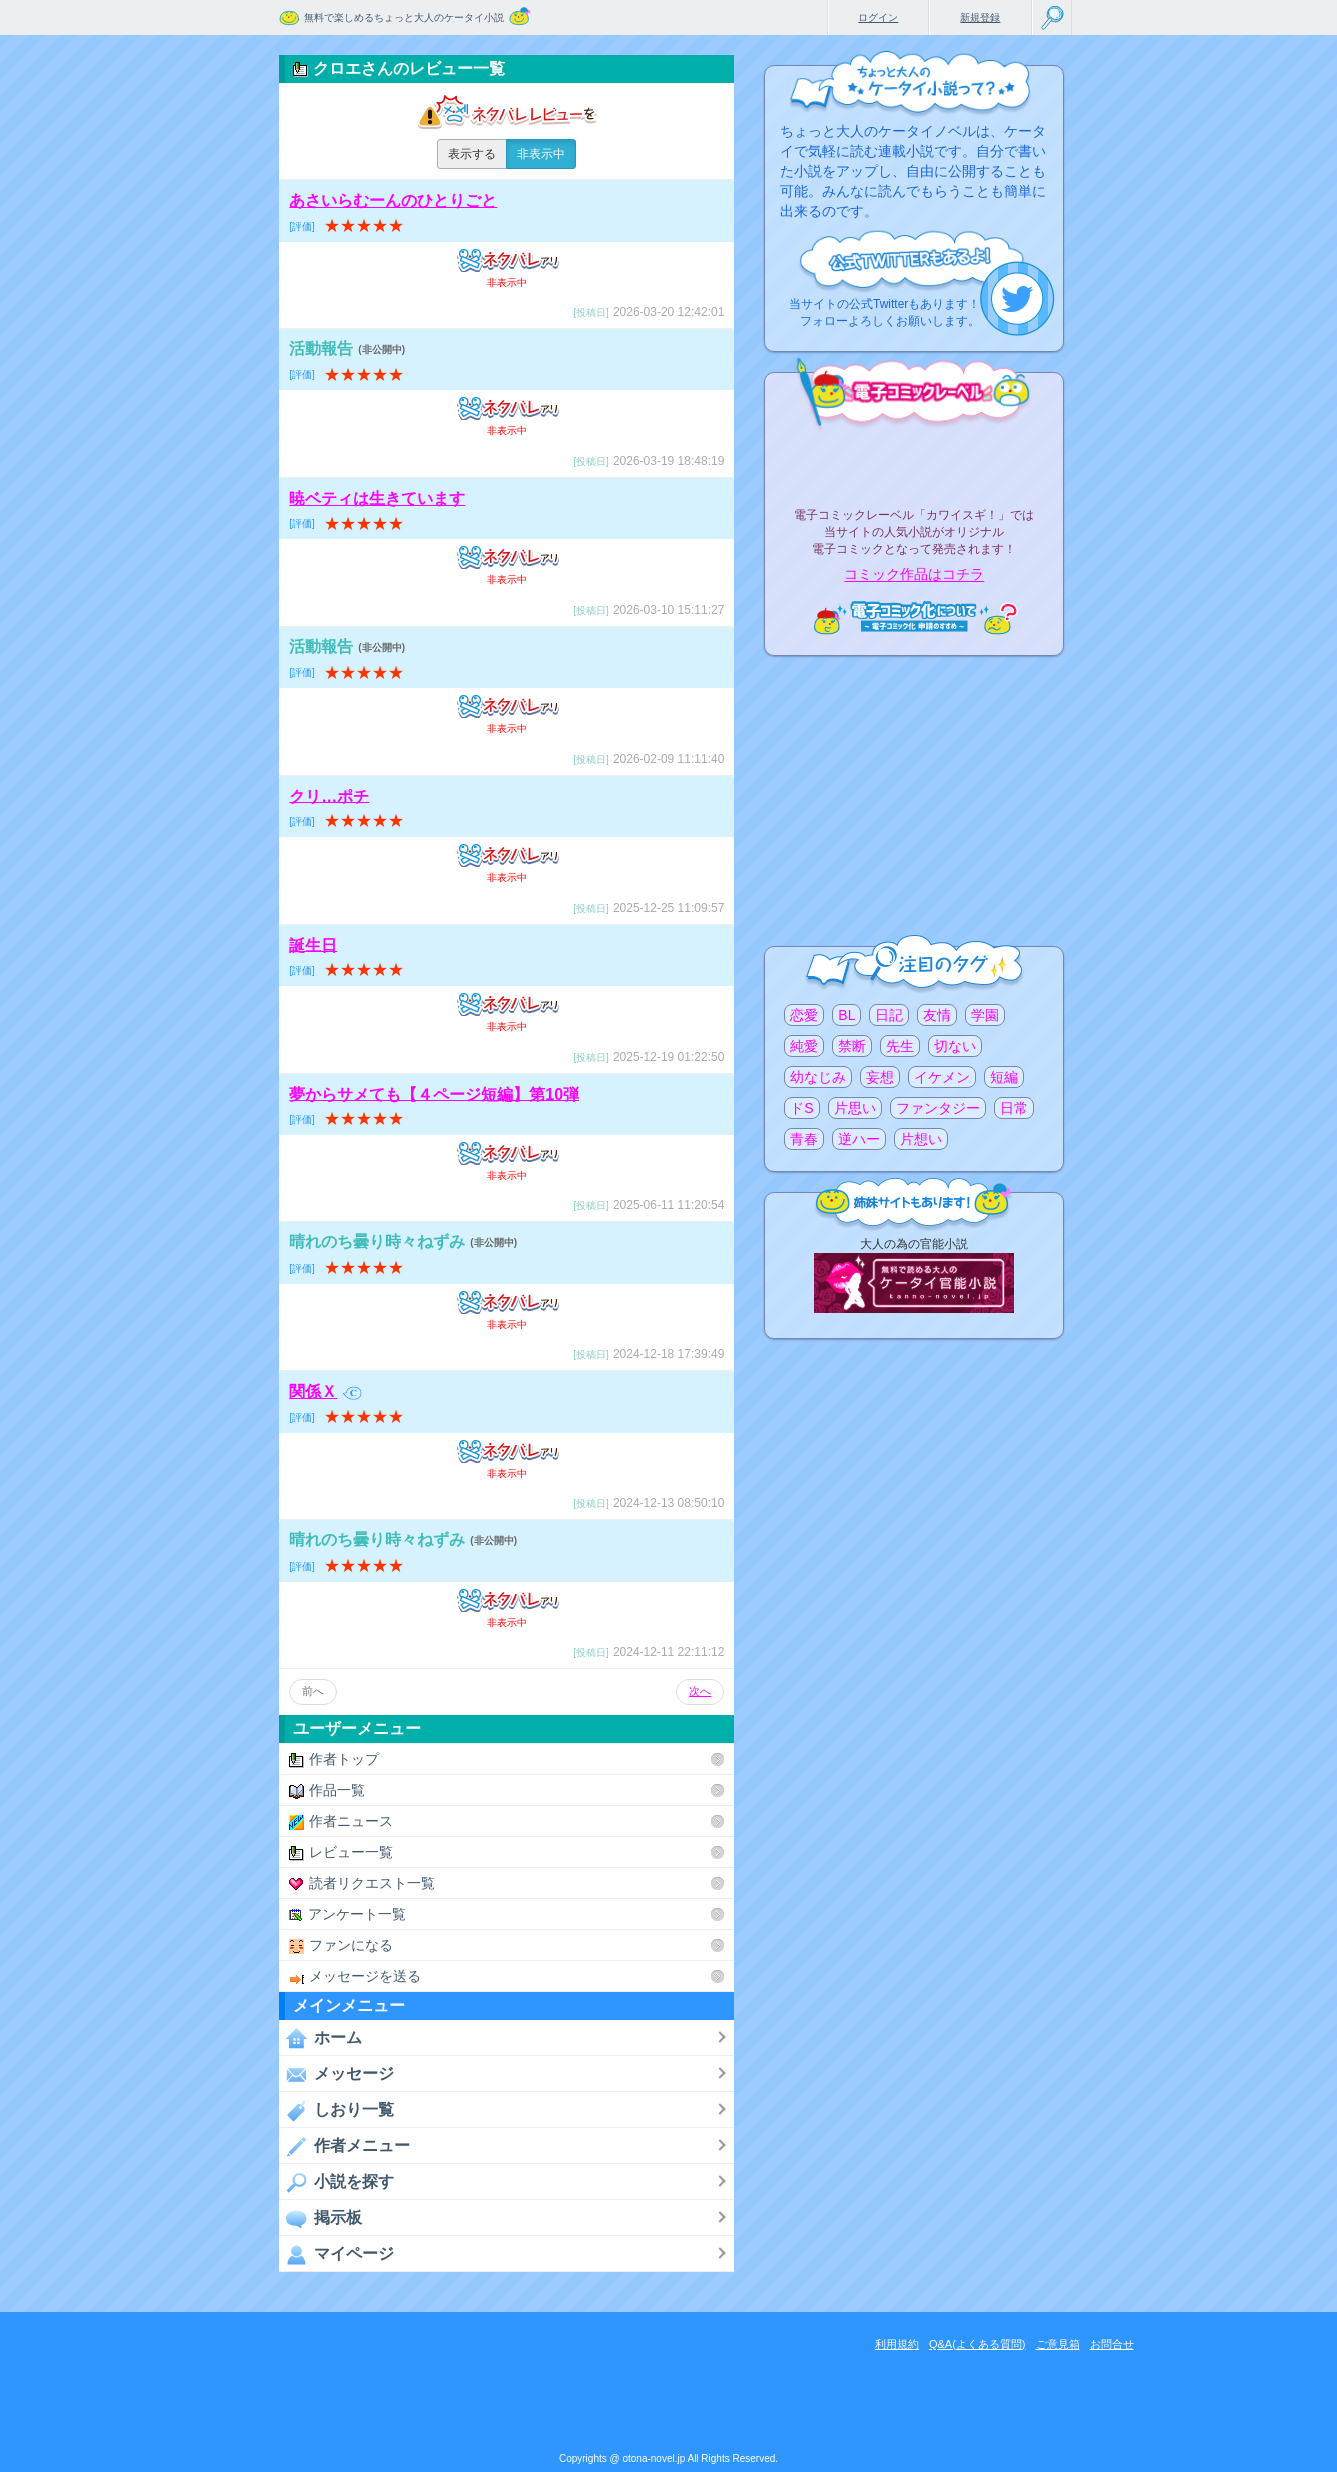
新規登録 (980, 17)
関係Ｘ (325, 1391)
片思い (855, 1108)
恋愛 (804, 1015)
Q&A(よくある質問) (977, 2344)
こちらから (1017, 298)
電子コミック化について (914, 617)
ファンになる (341, 1945)
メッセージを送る (355, 1976)
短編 (1004, 1077)
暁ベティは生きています (377, 498)
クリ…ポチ (329, 795)
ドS (801, 1108)
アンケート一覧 (347, 1914)
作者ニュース (341, 1821)
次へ (700, 1691)
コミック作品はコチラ (914, 575)
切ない (955, 1046)
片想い (921, 1139)
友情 (937, 1015)
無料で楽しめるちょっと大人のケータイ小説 (404, 17)
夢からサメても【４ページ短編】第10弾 (434, 1093)
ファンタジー (938, 1108)
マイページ (336, 2254)
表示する (472, 154)
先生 (900, 1046)
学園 (985, 1015)
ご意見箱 (1058, 2344)
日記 (889, 1015)
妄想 (880, 1077)
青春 (804, 1139)
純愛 (804, 1046)
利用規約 (897, 2344)
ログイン (878, 17)
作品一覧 (327, 1790)
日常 (1014, 1108)
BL (846, 1015)
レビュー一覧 (341, 1852)
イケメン (942, 1077)
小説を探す (336, 2182)
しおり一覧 (336, 2110)
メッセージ (336, 2074)
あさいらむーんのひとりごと (393, 200)
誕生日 (313, 944)
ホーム (320, 2038)
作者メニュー (344, 2146)
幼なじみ (818, 1077)
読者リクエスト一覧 (362, 1883)
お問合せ (1112, 2344)
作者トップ (334, 1759)
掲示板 (320, 2218)
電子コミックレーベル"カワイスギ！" (914, 462)
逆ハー (859, 1139)
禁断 (852, 1046)
